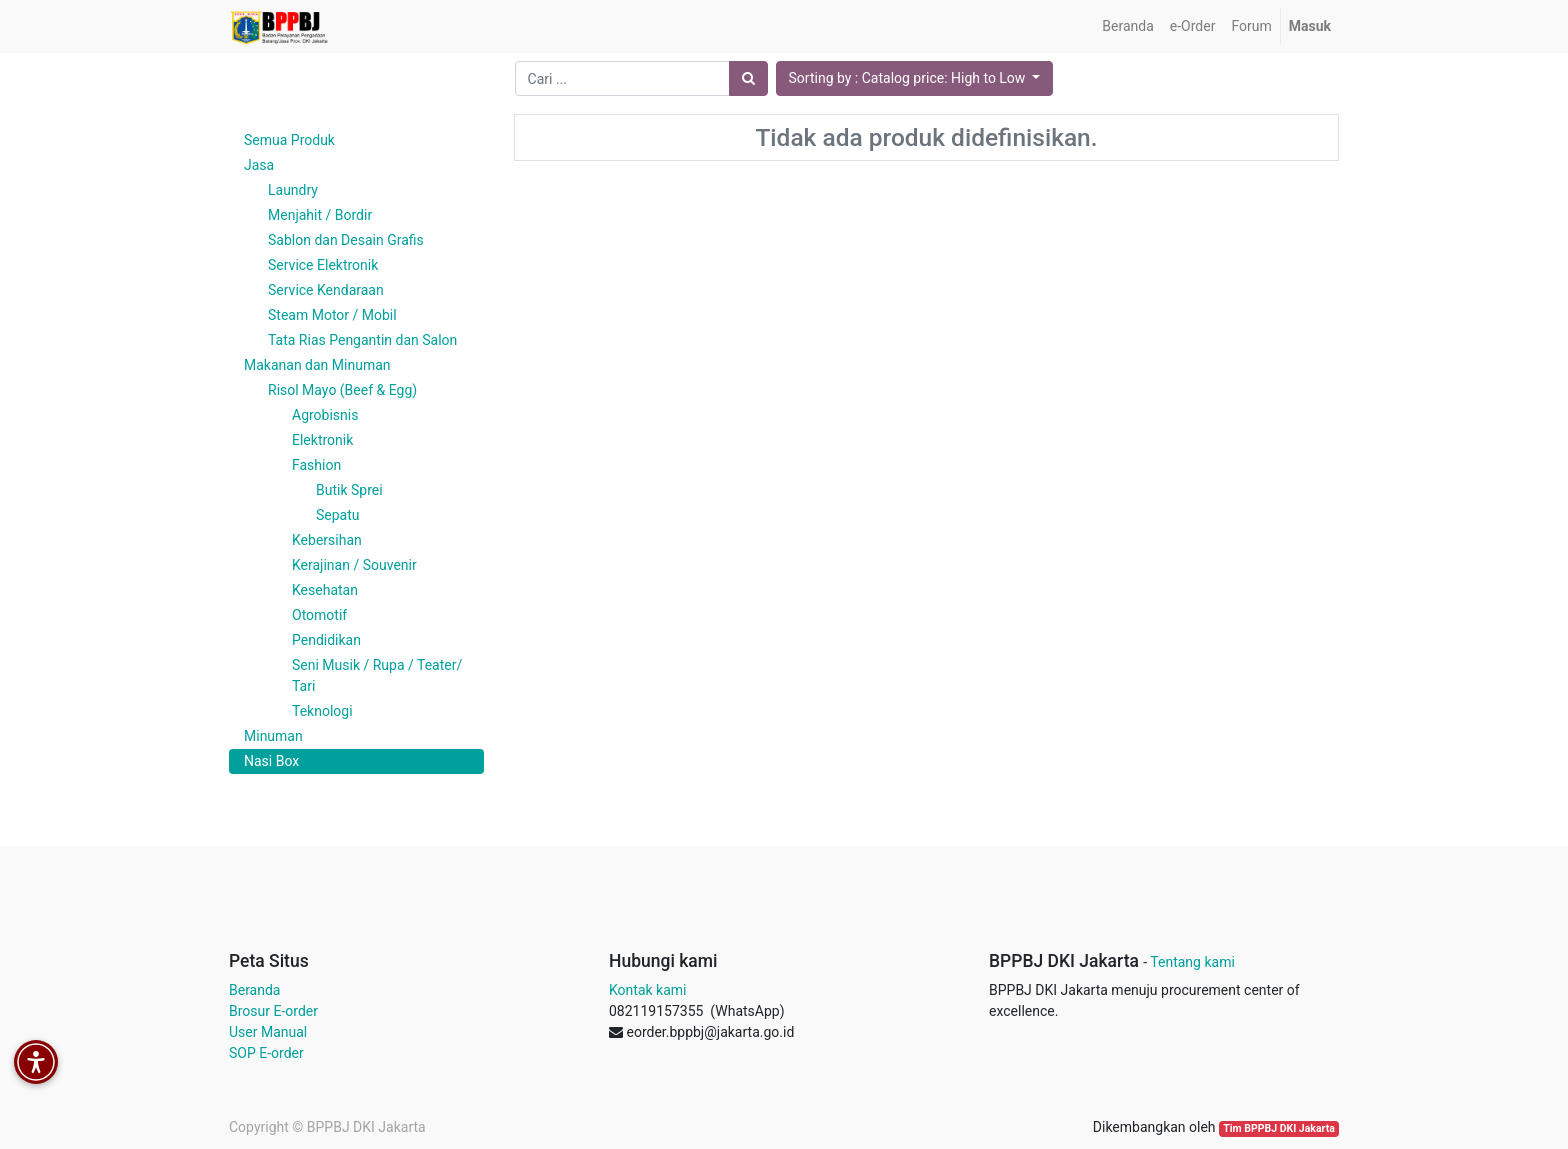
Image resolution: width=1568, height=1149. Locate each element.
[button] (915, 78)
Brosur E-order (273, 1011)
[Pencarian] (748, 78)
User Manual (268, 1032)
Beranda (254, 990)
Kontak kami (647, 990)
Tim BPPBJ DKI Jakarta (1279, 1128)
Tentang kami (1192, 962)
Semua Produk (289, 140)
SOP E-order (266, 1053)
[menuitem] (1127, 26)
